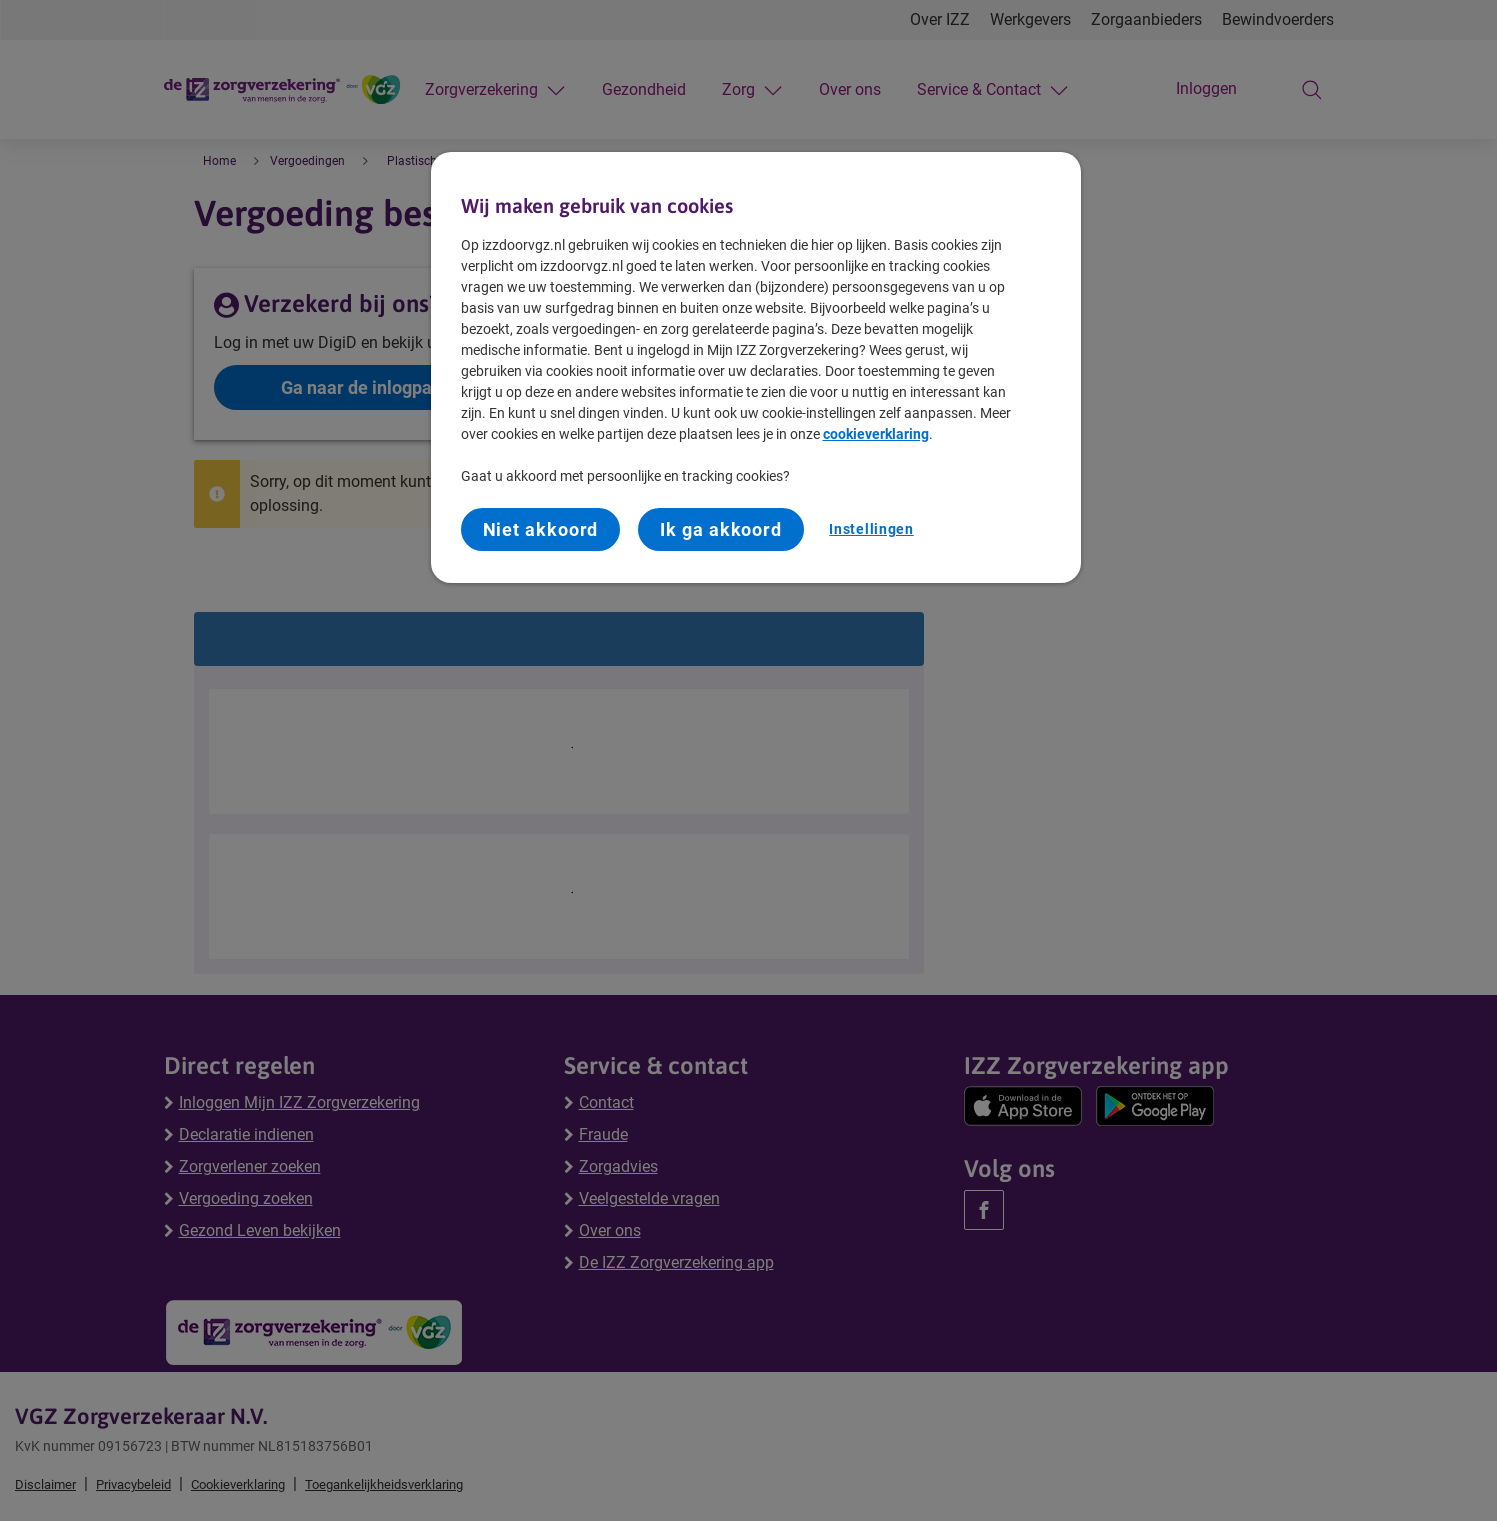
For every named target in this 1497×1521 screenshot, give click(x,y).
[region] (756, 367)
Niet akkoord (541, 529)
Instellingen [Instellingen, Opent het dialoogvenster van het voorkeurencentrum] (871, 529)
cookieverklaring (876, 434)
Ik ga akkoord (721, 529)
